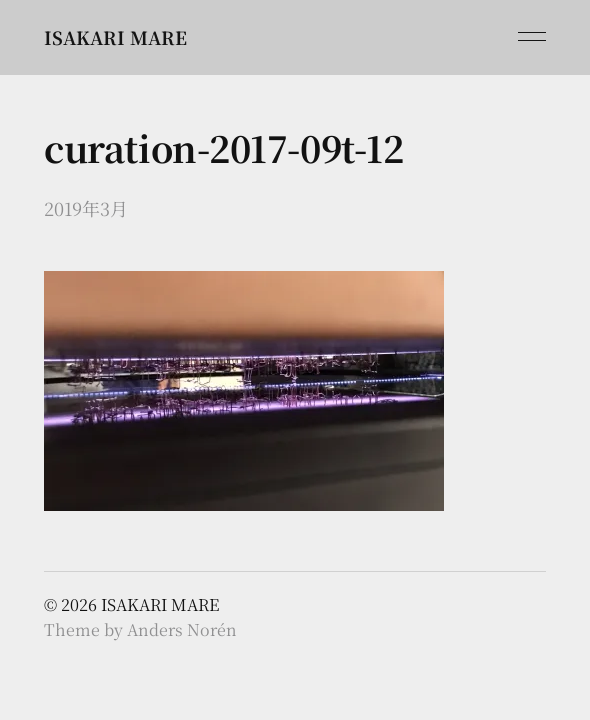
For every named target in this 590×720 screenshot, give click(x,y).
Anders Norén (182, 629)
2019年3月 (86, 208)
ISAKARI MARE (115, 37)
